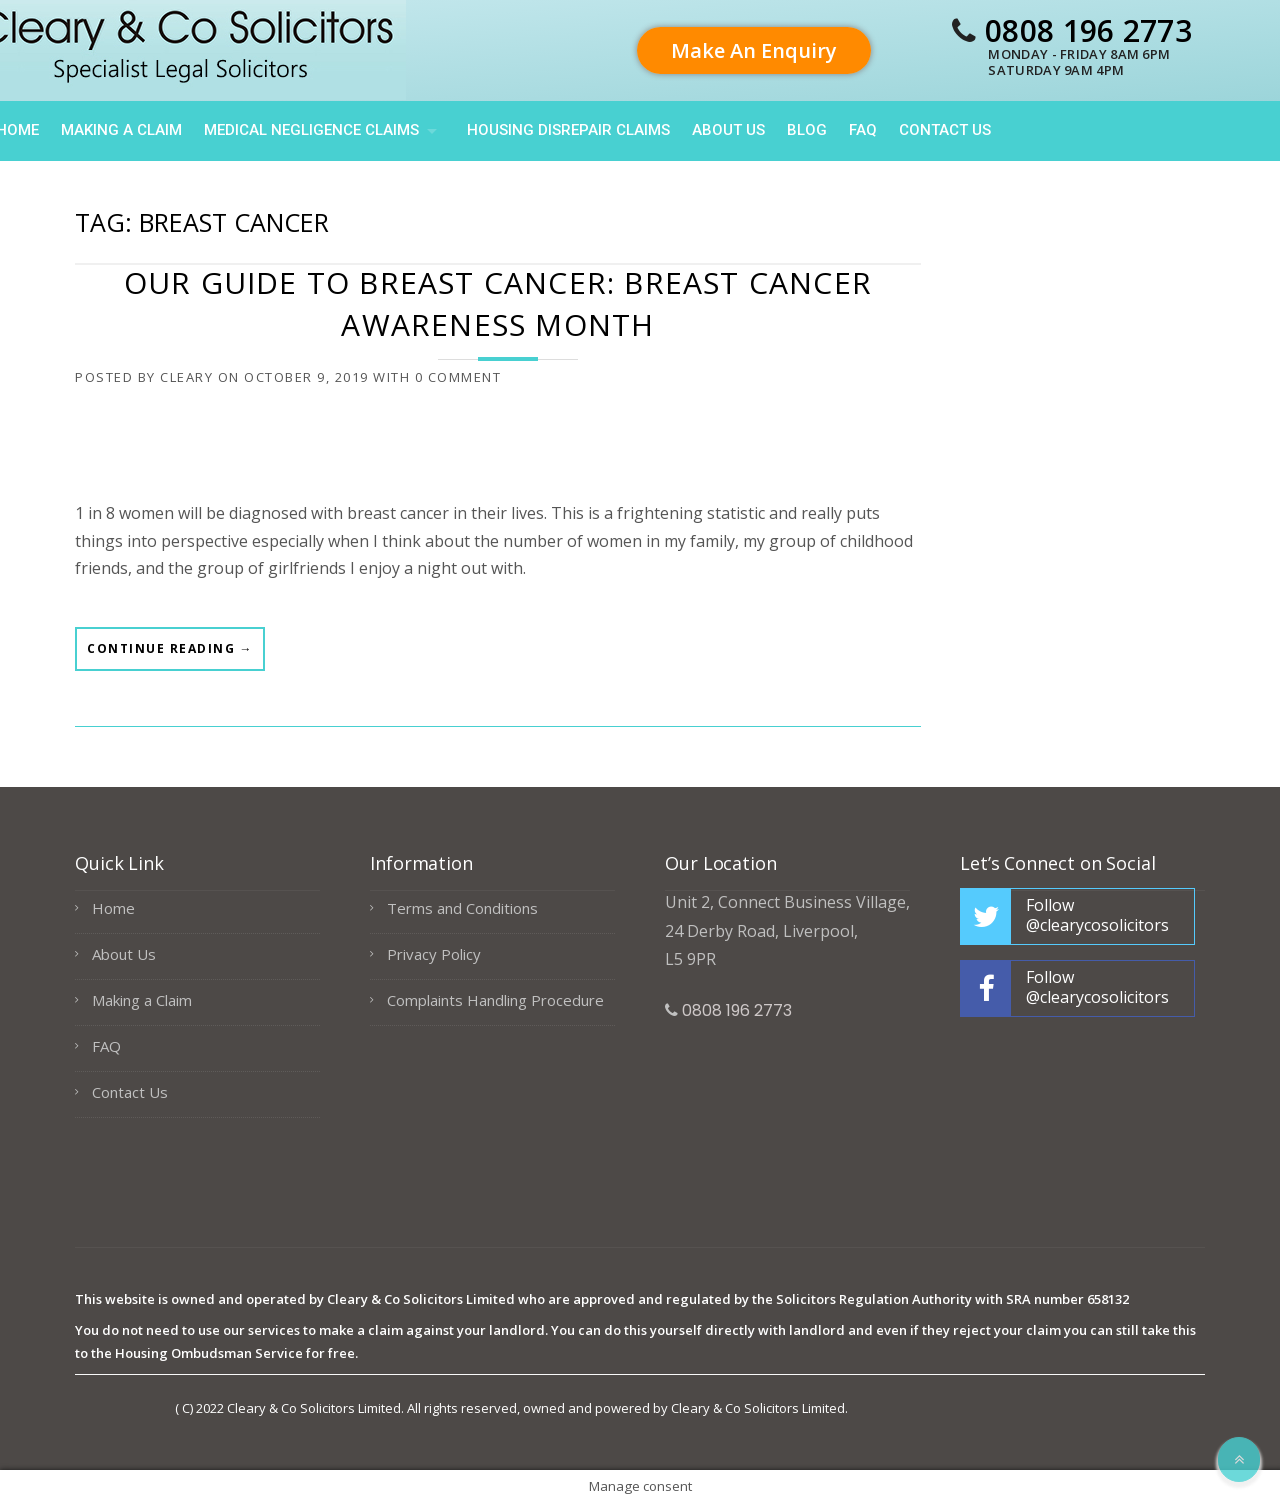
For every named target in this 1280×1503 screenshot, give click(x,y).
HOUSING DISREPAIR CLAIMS (568, 130)
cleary (186, 377)
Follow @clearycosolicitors (1097, 915)
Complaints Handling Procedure (495, 1000)
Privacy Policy (434, 954)
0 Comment (458, 377)
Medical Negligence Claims (311, 130)
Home (113, 908)
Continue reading (170, 654)
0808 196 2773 (1088, 30)
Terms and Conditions (462, 908)
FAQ (863, 130)
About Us (728, 130)
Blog (807, 130)
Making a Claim (121, 130)
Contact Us (945, 130)
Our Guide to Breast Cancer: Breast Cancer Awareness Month (498, 303)
